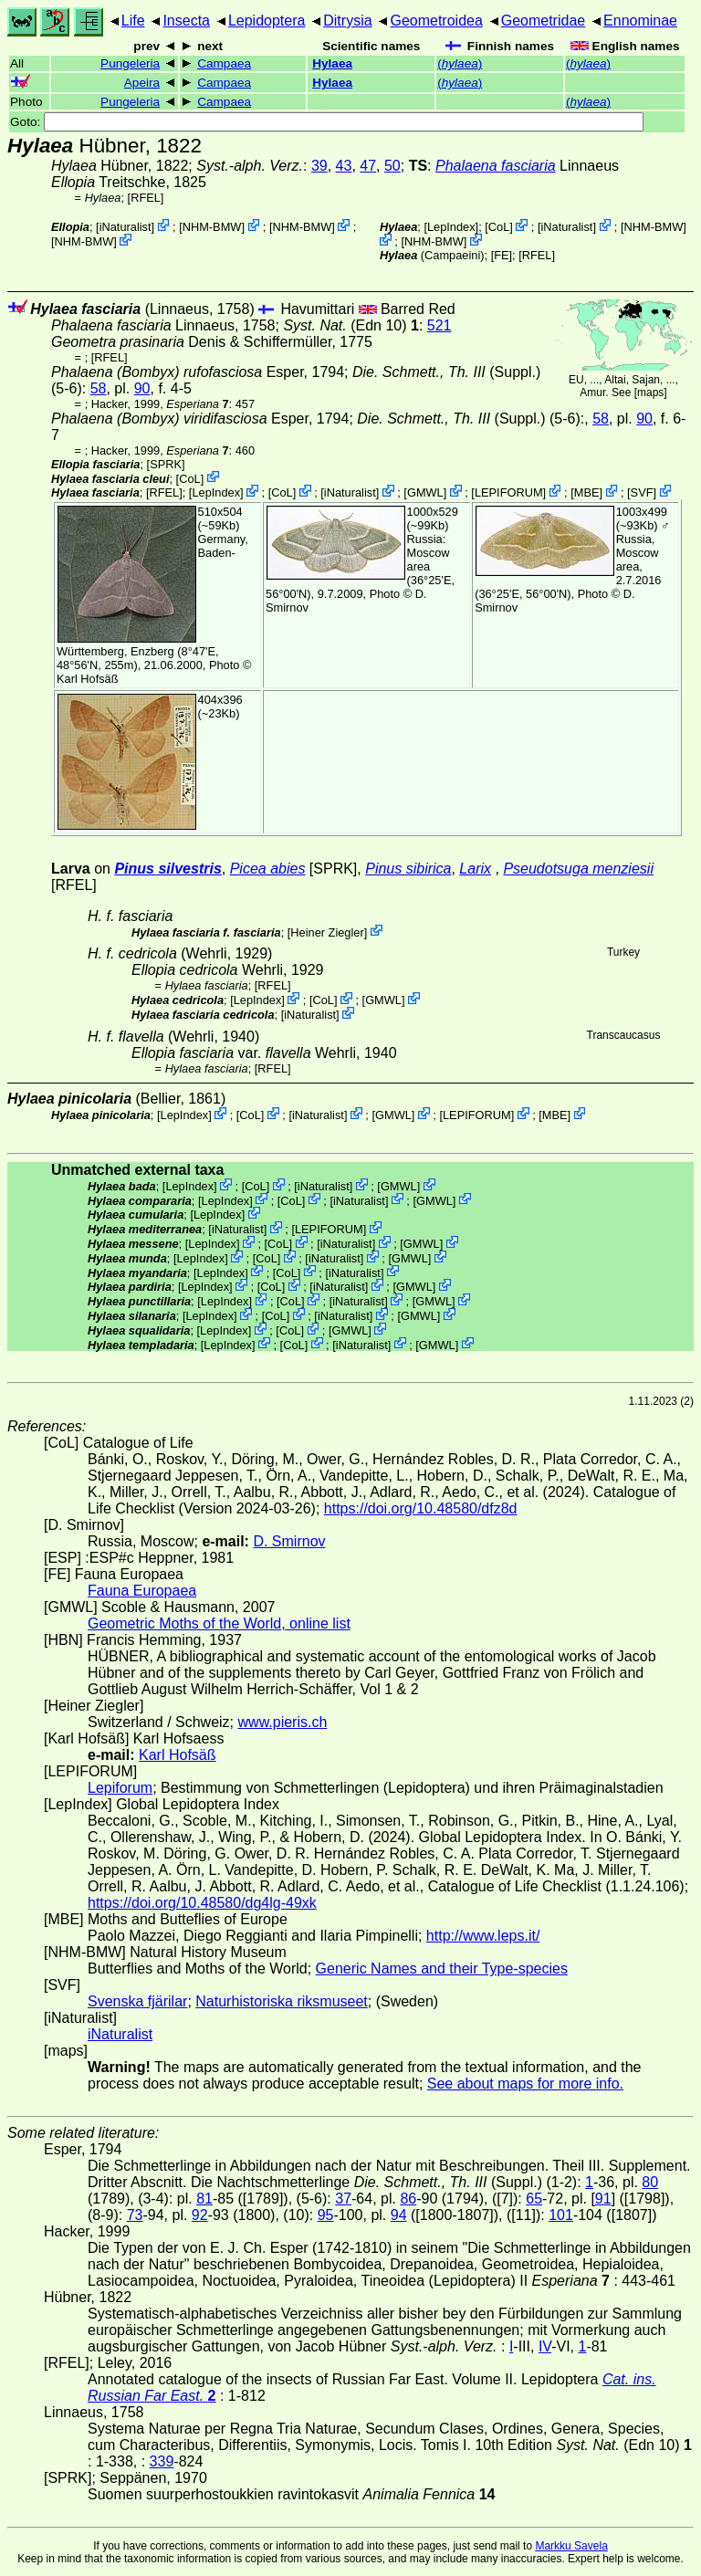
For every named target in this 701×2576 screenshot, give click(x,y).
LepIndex (451, 227)
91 (603, 2198)
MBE (587, 492)
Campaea (224, 63)
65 (534, 2198)
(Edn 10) (351, 325)
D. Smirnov (289, 1541)
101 (561, 2215)
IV (545, 2346)
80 (650, 2182)
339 (162, 2461)
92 (200, 2215)
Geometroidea (436, 20)
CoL (498, 227)
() (459, 63)
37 (343, 2198)
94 (399, 2215)
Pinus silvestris (167, 868)
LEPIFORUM (509, 492)
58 (98, 388)
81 (204, 2198)
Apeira (142, 82)
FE (501, 255)
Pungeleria (130, 63)
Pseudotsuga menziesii (578, 868)
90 (142, 388)
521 (439, 325)
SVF (642, 492)
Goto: (326, 122)
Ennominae (640, 20)
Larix (475, 868)
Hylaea (332, 63)
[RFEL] (146, 197)
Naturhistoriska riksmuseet (281, 2001)
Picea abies (268, 868)
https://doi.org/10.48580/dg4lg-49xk (202, 1903)
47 (368, 165)
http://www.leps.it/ (483, 1935)
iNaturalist (125, 227)
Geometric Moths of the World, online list (219, 1623)
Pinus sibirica (408, 868)
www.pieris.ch (283, 1722)
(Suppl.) (446, 372)
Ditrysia (347, 20)
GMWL (425, 492)
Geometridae (543, 20)
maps (650, 392)
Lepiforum (120, 1788)
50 (392, 165)
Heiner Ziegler (326, 931)
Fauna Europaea (142, 1590)
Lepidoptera (267, 20)
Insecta (186, 20)
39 (319, 165)
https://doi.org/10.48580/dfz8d (421, 1508)
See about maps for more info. (525, 2083)
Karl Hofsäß (88, 679)
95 (326, 2215)
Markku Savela (571, 2545)
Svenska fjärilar (137, 2001)
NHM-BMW (212, 227)
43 (344, 165)
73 (135, 2215)
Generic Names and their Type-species (442, 1968)
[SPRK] (166, 464)
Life (133, 20)
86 (408, 2198)
